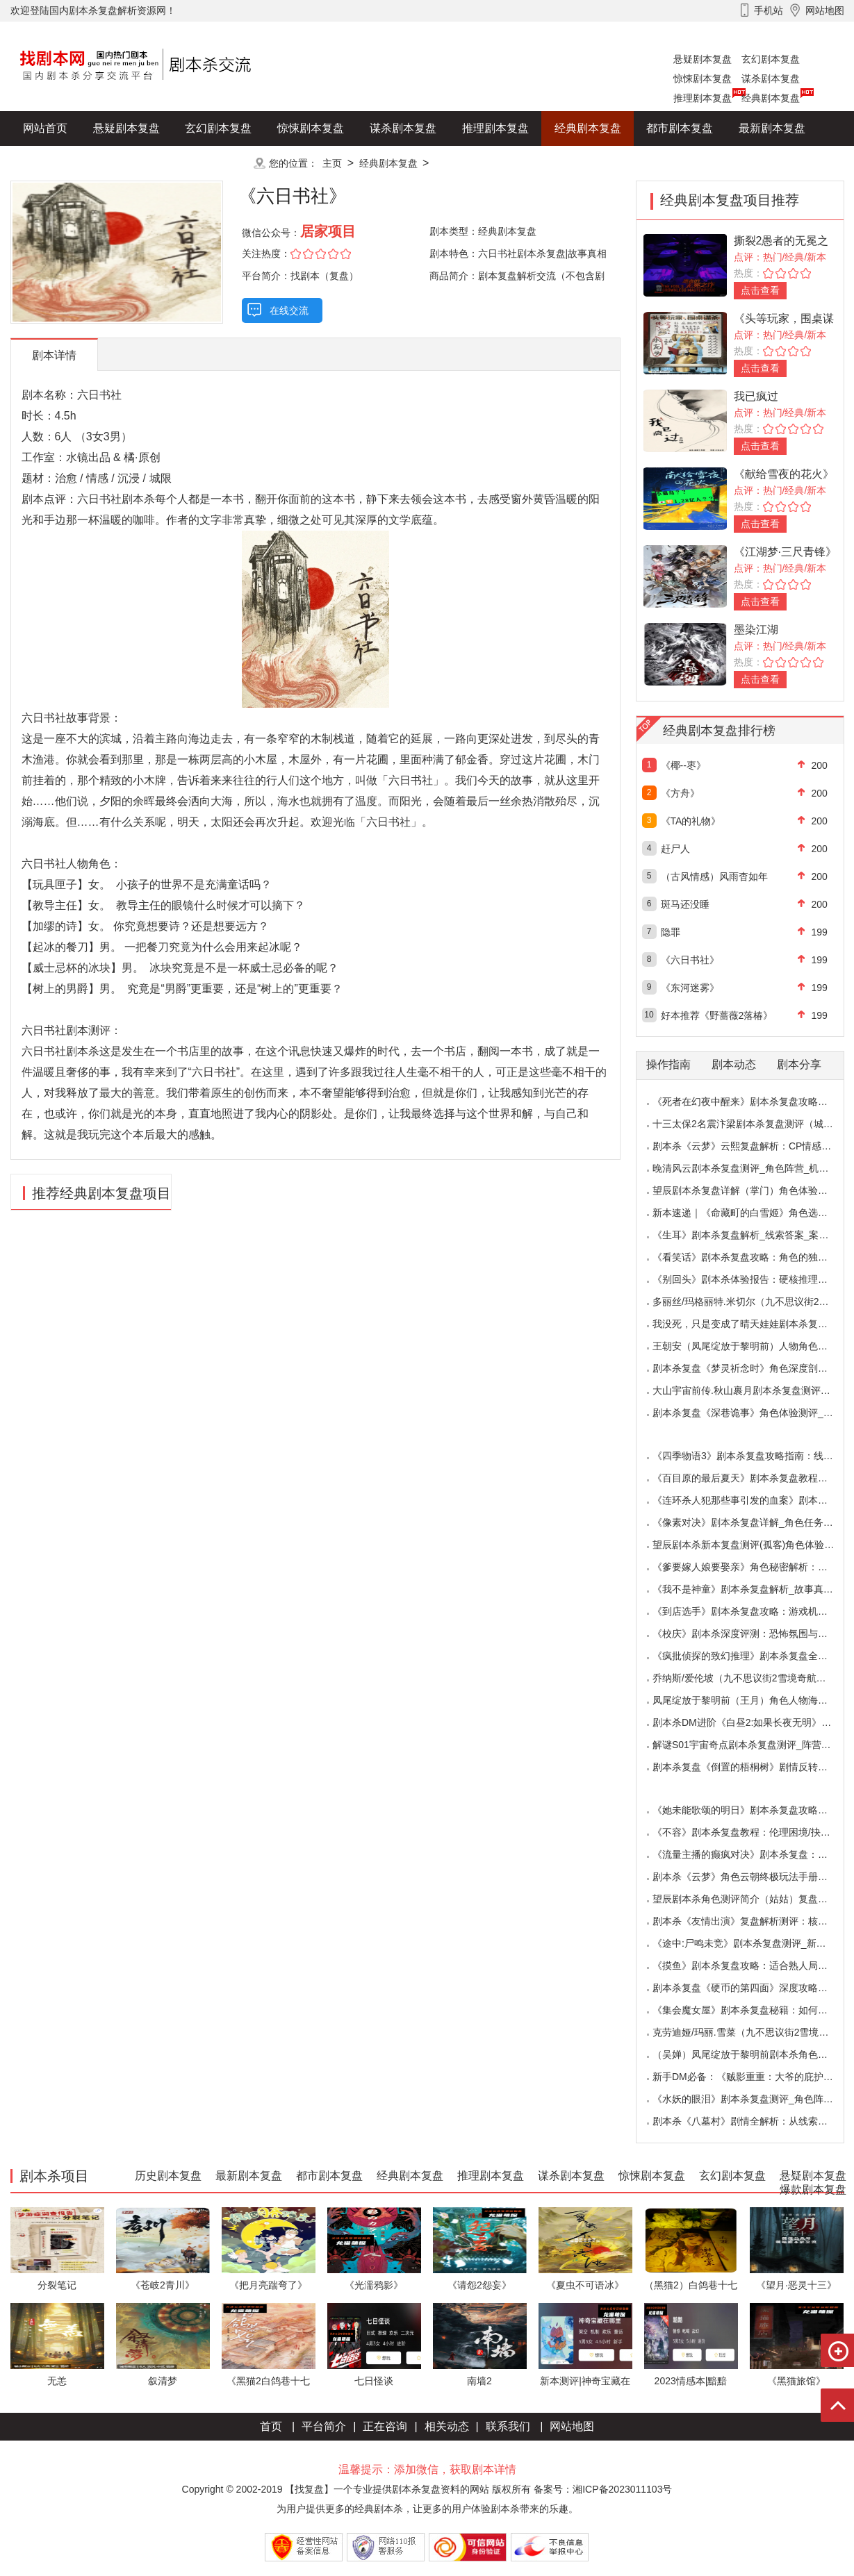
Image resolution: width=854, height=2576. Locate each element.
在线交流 (289, 310)
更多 (218, 163)
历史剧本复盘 (56, 163)
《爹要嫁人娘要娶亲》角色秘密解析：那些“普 (751, 1566)
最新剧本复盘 (772, 128)
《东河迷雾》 (690, 987)
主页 (332, 163)
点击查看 (760, 290)
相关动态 (447, 2426)
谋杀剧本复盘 (770, 78)
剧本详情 (54, 355)
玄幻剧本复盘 (770, 59)
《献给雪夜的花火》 (784, 474)
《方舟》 (680, 793)
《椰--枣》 (683, 765)
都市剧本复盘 (679, 128)
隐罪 (670, 932)
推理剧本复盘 (702, 97)
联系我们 (508, 2426)
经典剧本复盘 (770, 97)
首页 (271, 2426)
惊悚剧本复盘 (702, 78)
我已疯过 (756, 396)
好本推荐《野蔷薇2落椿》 (717, 1015)
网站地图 (572, 2426)
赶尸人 (675, 848)
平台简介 (324, 2426)
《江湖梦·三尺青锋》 (785, 552)
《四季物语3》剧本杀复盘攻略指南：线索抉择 (752, 1455)
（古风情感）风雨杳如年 (714, 876)
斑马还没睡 (685, 904)
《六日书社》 (690, 959)
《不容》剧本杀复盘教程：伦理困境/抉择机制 (751, 1832)
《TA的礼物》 (691, 820)
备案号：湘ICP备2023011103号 (603, 2489)
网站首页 (45, 128)
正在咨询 (385, 2426)
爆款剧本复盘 (148, 163)
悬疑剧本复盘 (702, 59)
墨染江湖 (756, 629)
